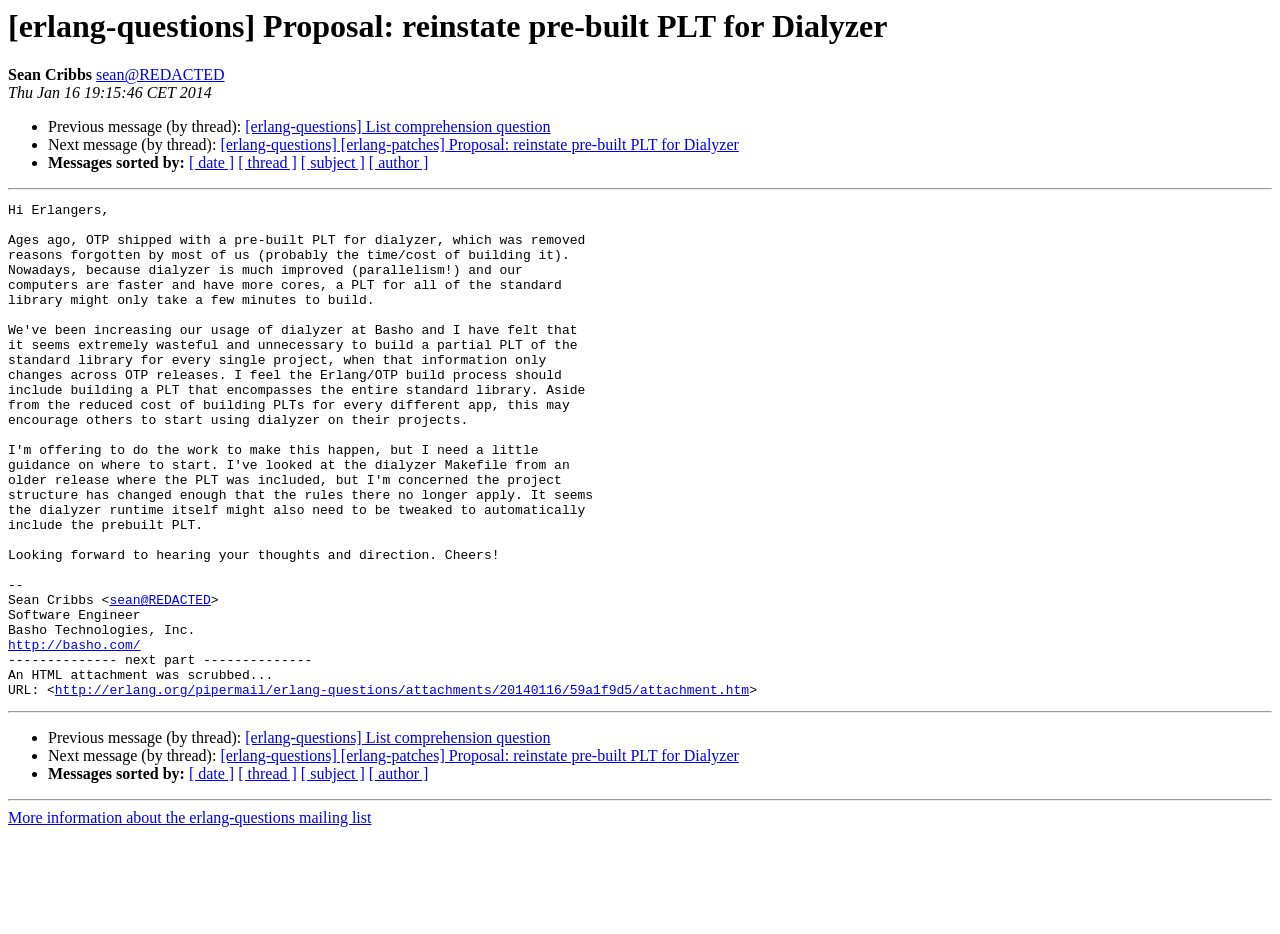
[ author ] (399, 162)
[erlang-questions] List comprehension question (397, 126)
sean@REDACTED (160, 74)
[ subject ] (333, 162)
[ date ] (211, 162)
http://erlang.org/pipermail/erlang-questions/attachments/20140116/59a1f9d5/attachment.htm (402, 788)
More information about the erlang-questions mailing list (189, 916)
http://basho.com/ (74, 734)
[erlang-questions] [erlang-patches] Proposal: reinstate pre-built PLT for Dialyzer (479, 144)
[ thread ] (267, 162)
